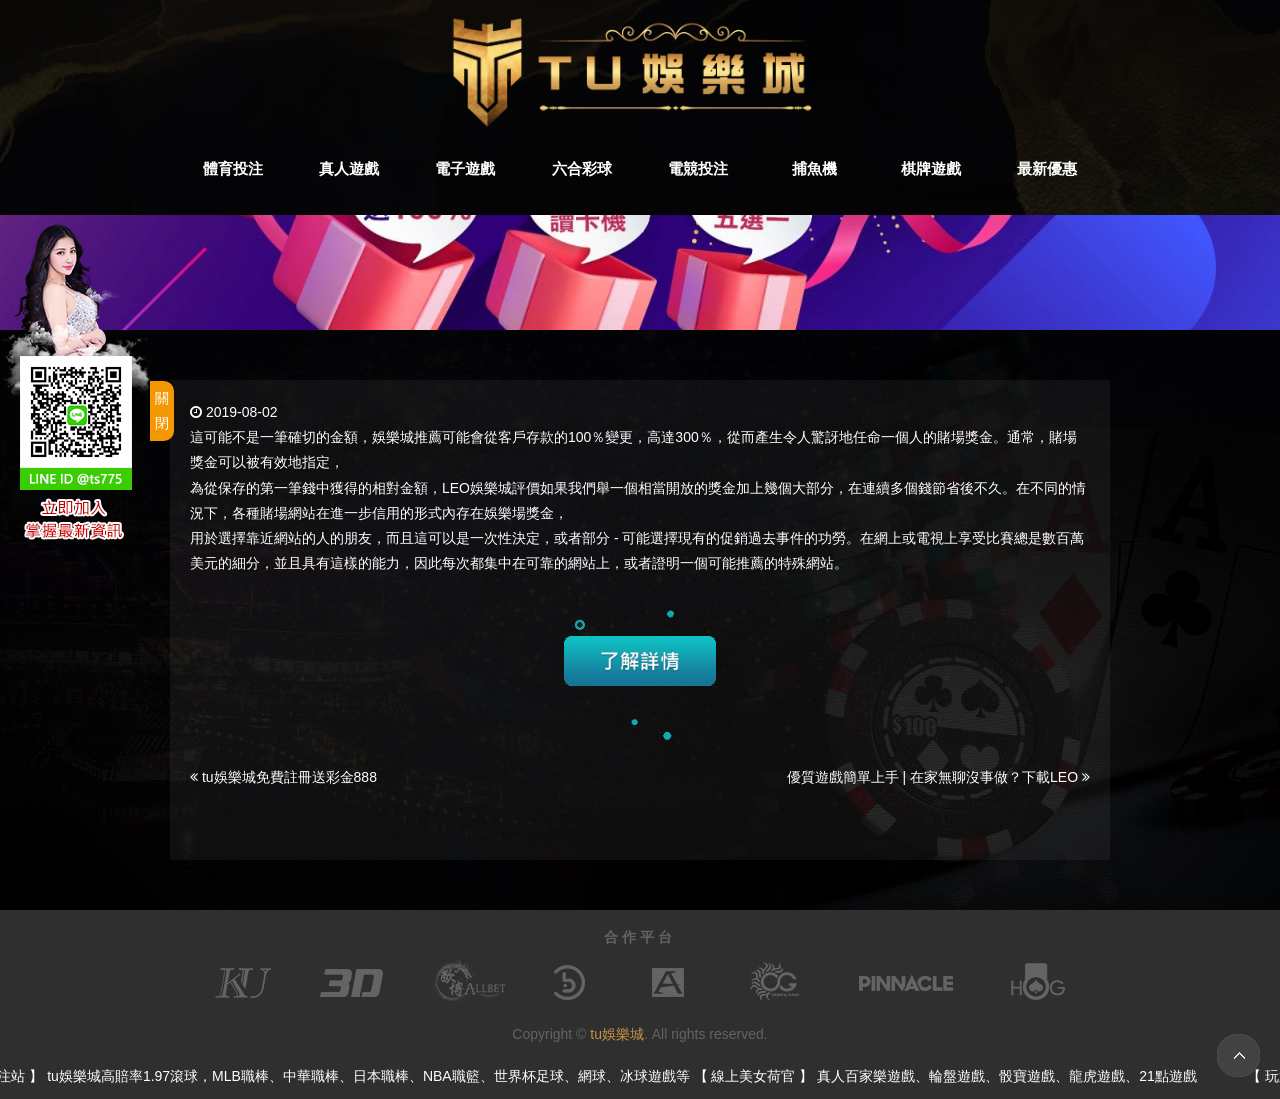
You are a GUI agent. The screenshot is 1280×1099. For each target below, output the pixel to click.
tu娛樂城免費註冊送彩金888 (283, 777)
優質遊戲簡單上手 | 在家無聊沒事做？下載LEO (938, 777)
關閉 (162, 410)
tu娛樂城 (617, 1034)
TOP (1238, 1055)
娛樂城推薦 (407, 437)
